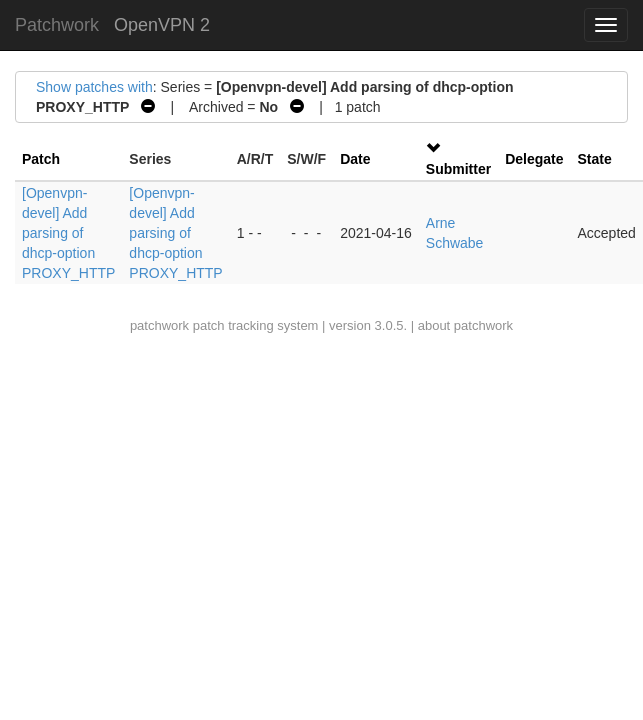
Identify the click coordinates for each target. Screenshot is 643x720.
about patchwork (465, 325)
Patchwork (57, 25)
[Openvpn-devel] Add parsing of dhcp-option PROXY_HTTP (68, 233)
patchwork (159, 325)
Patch (41, 159)
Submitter (458, 169)
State (595, 159)
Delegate (534, 159)
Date (355, 159)
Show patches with (94, 87)
